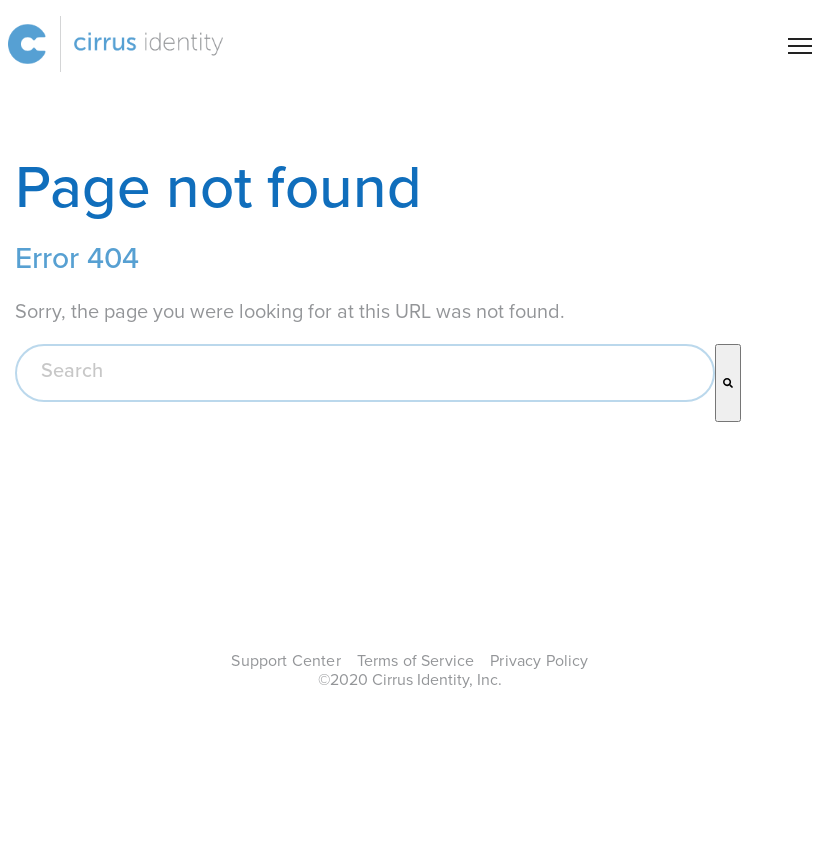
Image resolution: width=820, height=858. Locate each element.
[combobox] (365, 373)
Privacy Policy (539, 661)
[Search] (728, 383)
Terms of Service (416, 661)
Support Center (285, 661)
